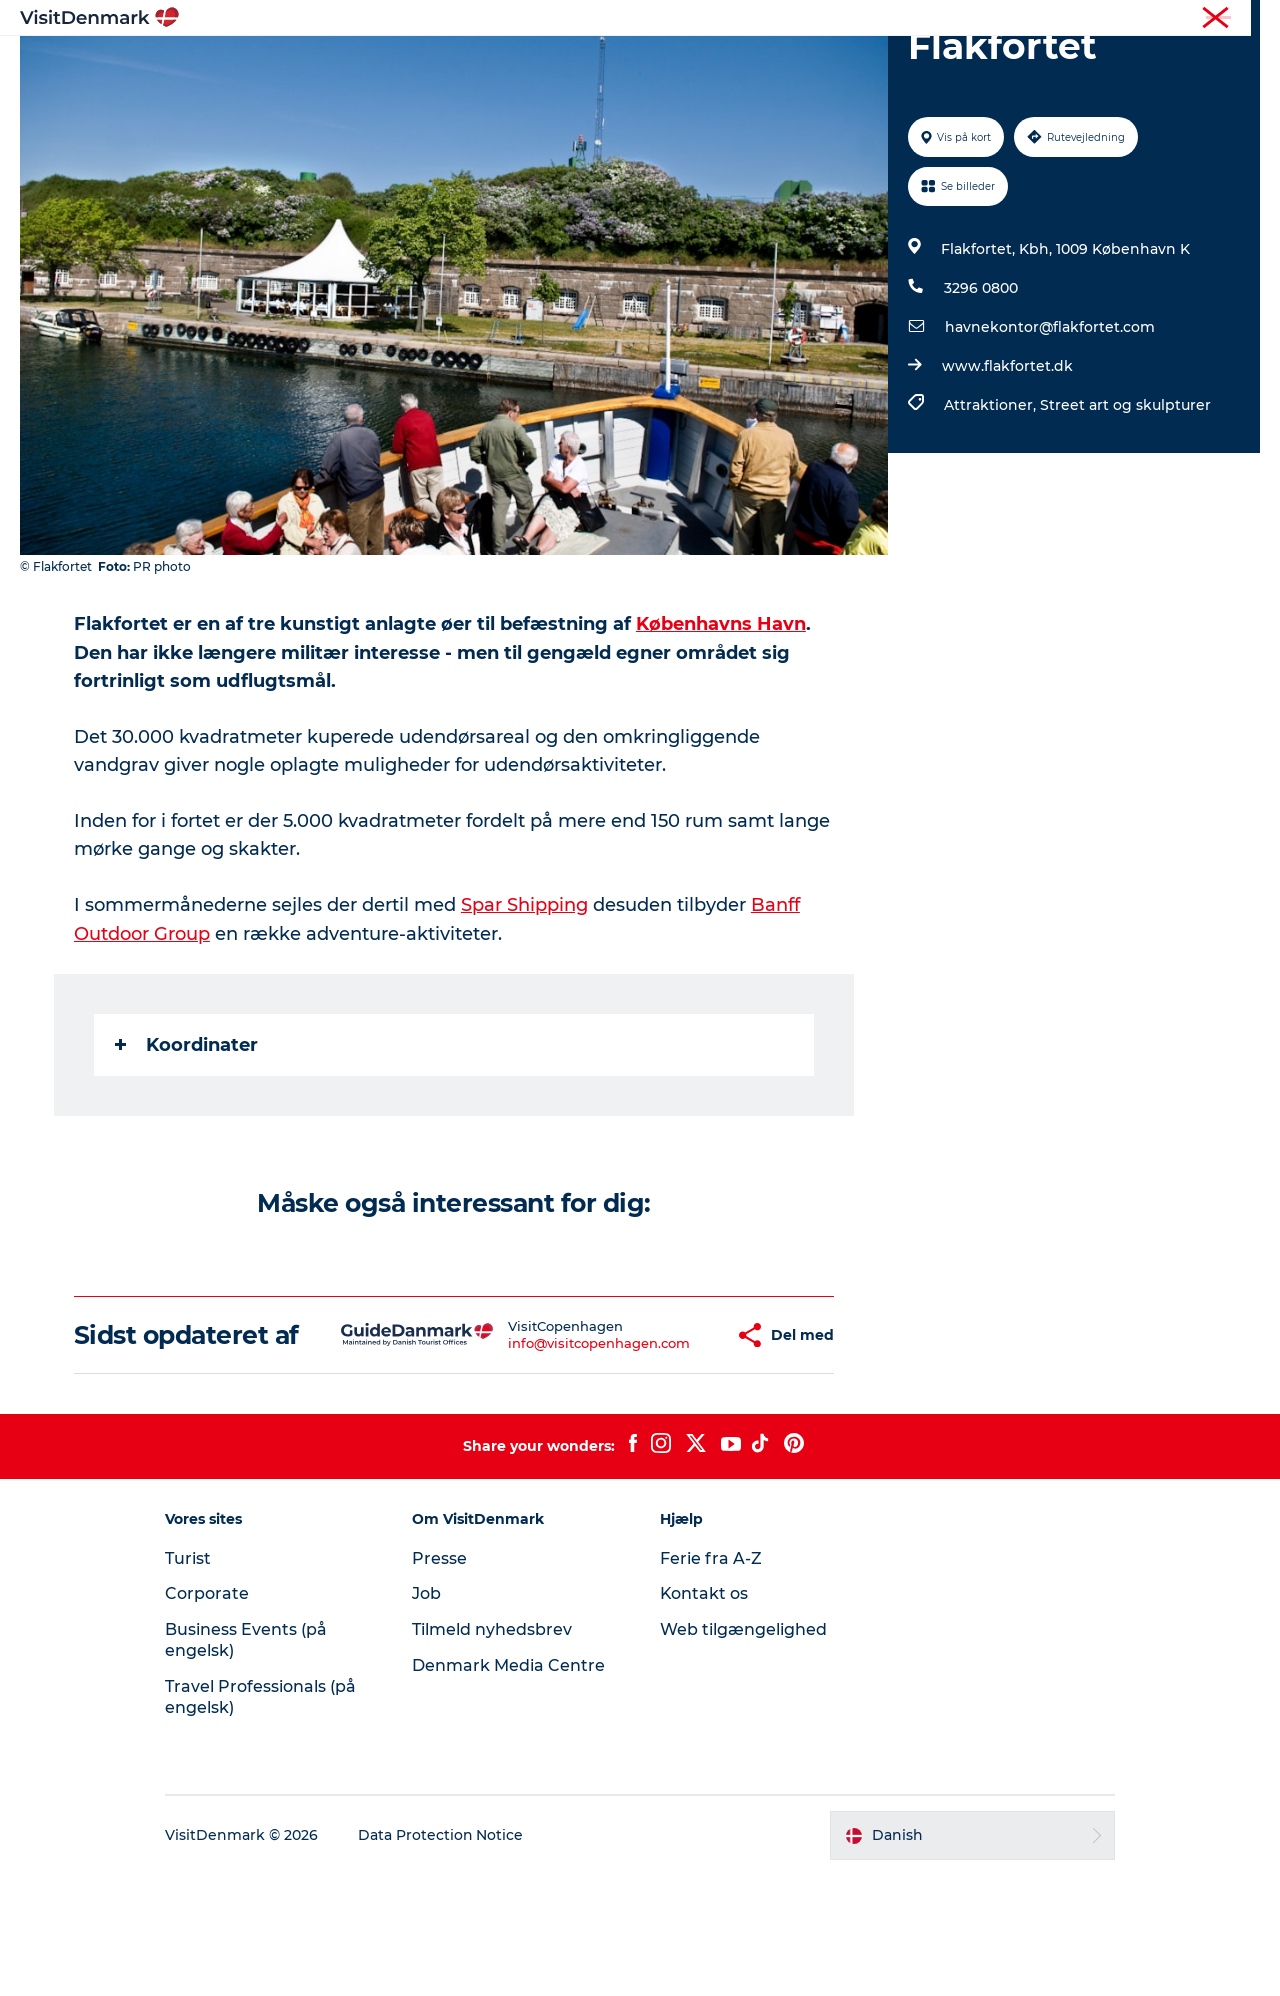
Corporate (1230, 19)
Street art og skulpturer (1125, 500)
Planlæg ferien (878, 64)
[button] (668, 1442)
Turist (1164, 19)
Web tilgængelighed (743, 1750)
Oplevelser (628, 64)
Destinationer (506, 64)
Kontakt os (704, 1715)
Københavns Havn (721, 719)
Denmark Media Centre (510, 1786)
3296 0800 (981, 383)
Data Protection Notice (444, 1957)
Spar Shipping (524, 999)
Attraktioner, (992, 500)
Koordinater (186, 1137)
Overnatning (745, 64)
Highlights (386, 64)
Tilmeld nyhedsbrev (494, 1750)
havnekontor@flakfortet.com (1050, 422)
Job (428, 1715)
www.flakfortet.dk (1007, 461)
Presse (441, 1679)
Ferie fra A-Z (711, 1679)
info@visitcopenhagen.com (540, 1450)
